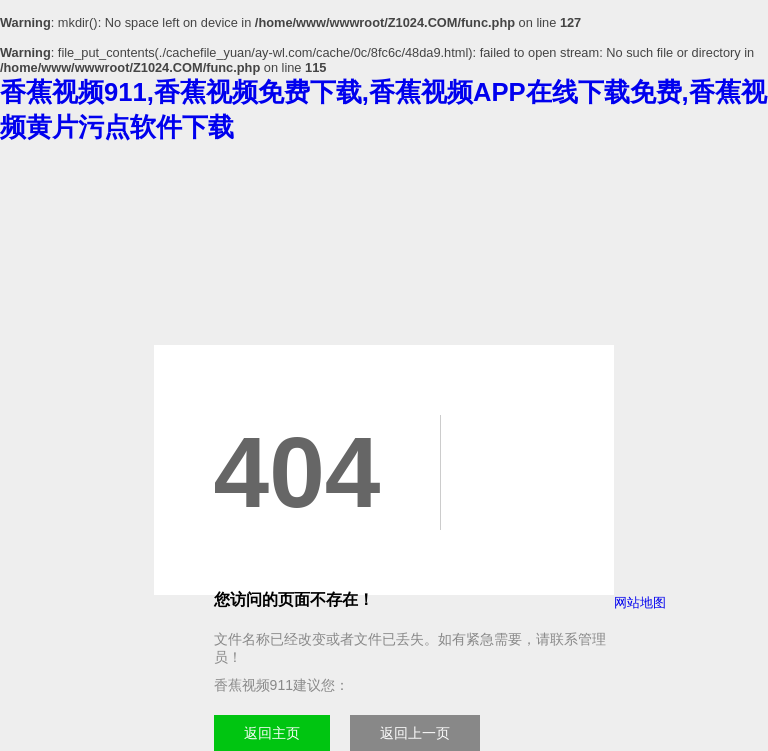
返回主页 (272, 733)
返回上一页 (415, 733)
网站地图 (640, 602)
